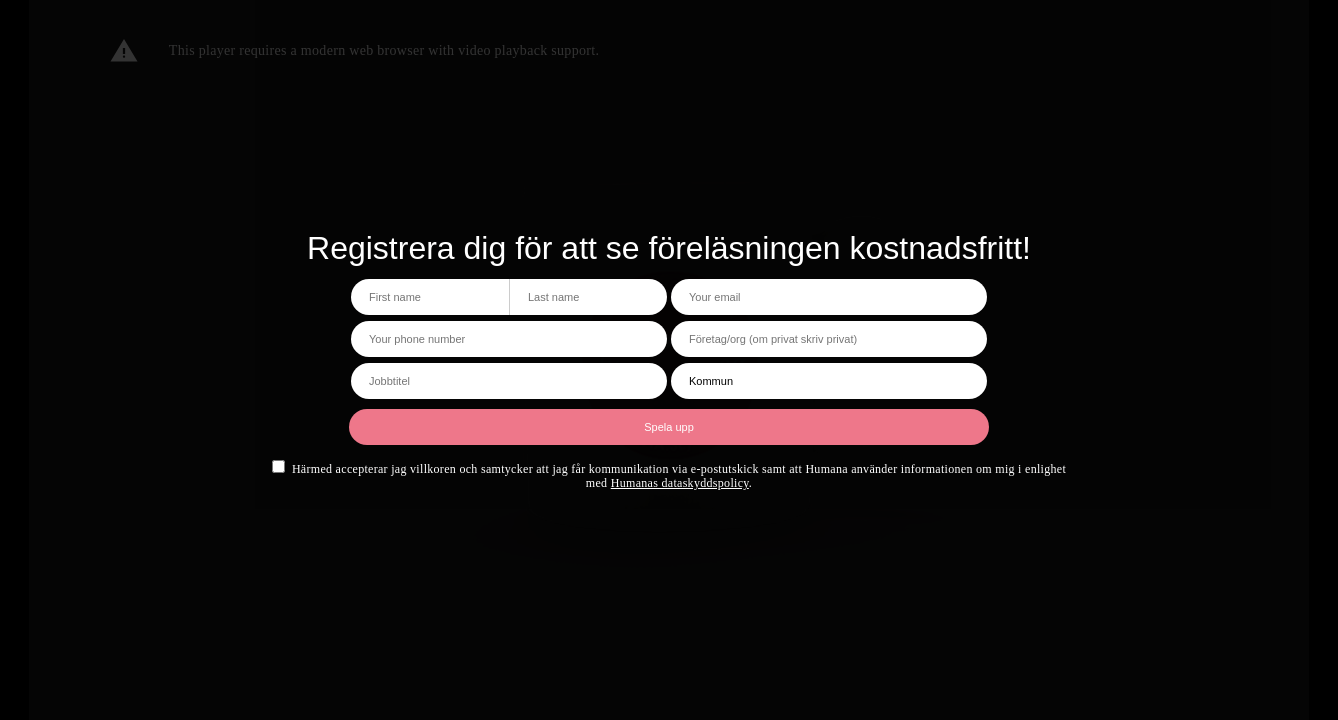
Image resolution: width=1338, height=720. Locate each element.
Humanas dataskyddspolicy (680, 483)
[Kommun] (829, 381)
